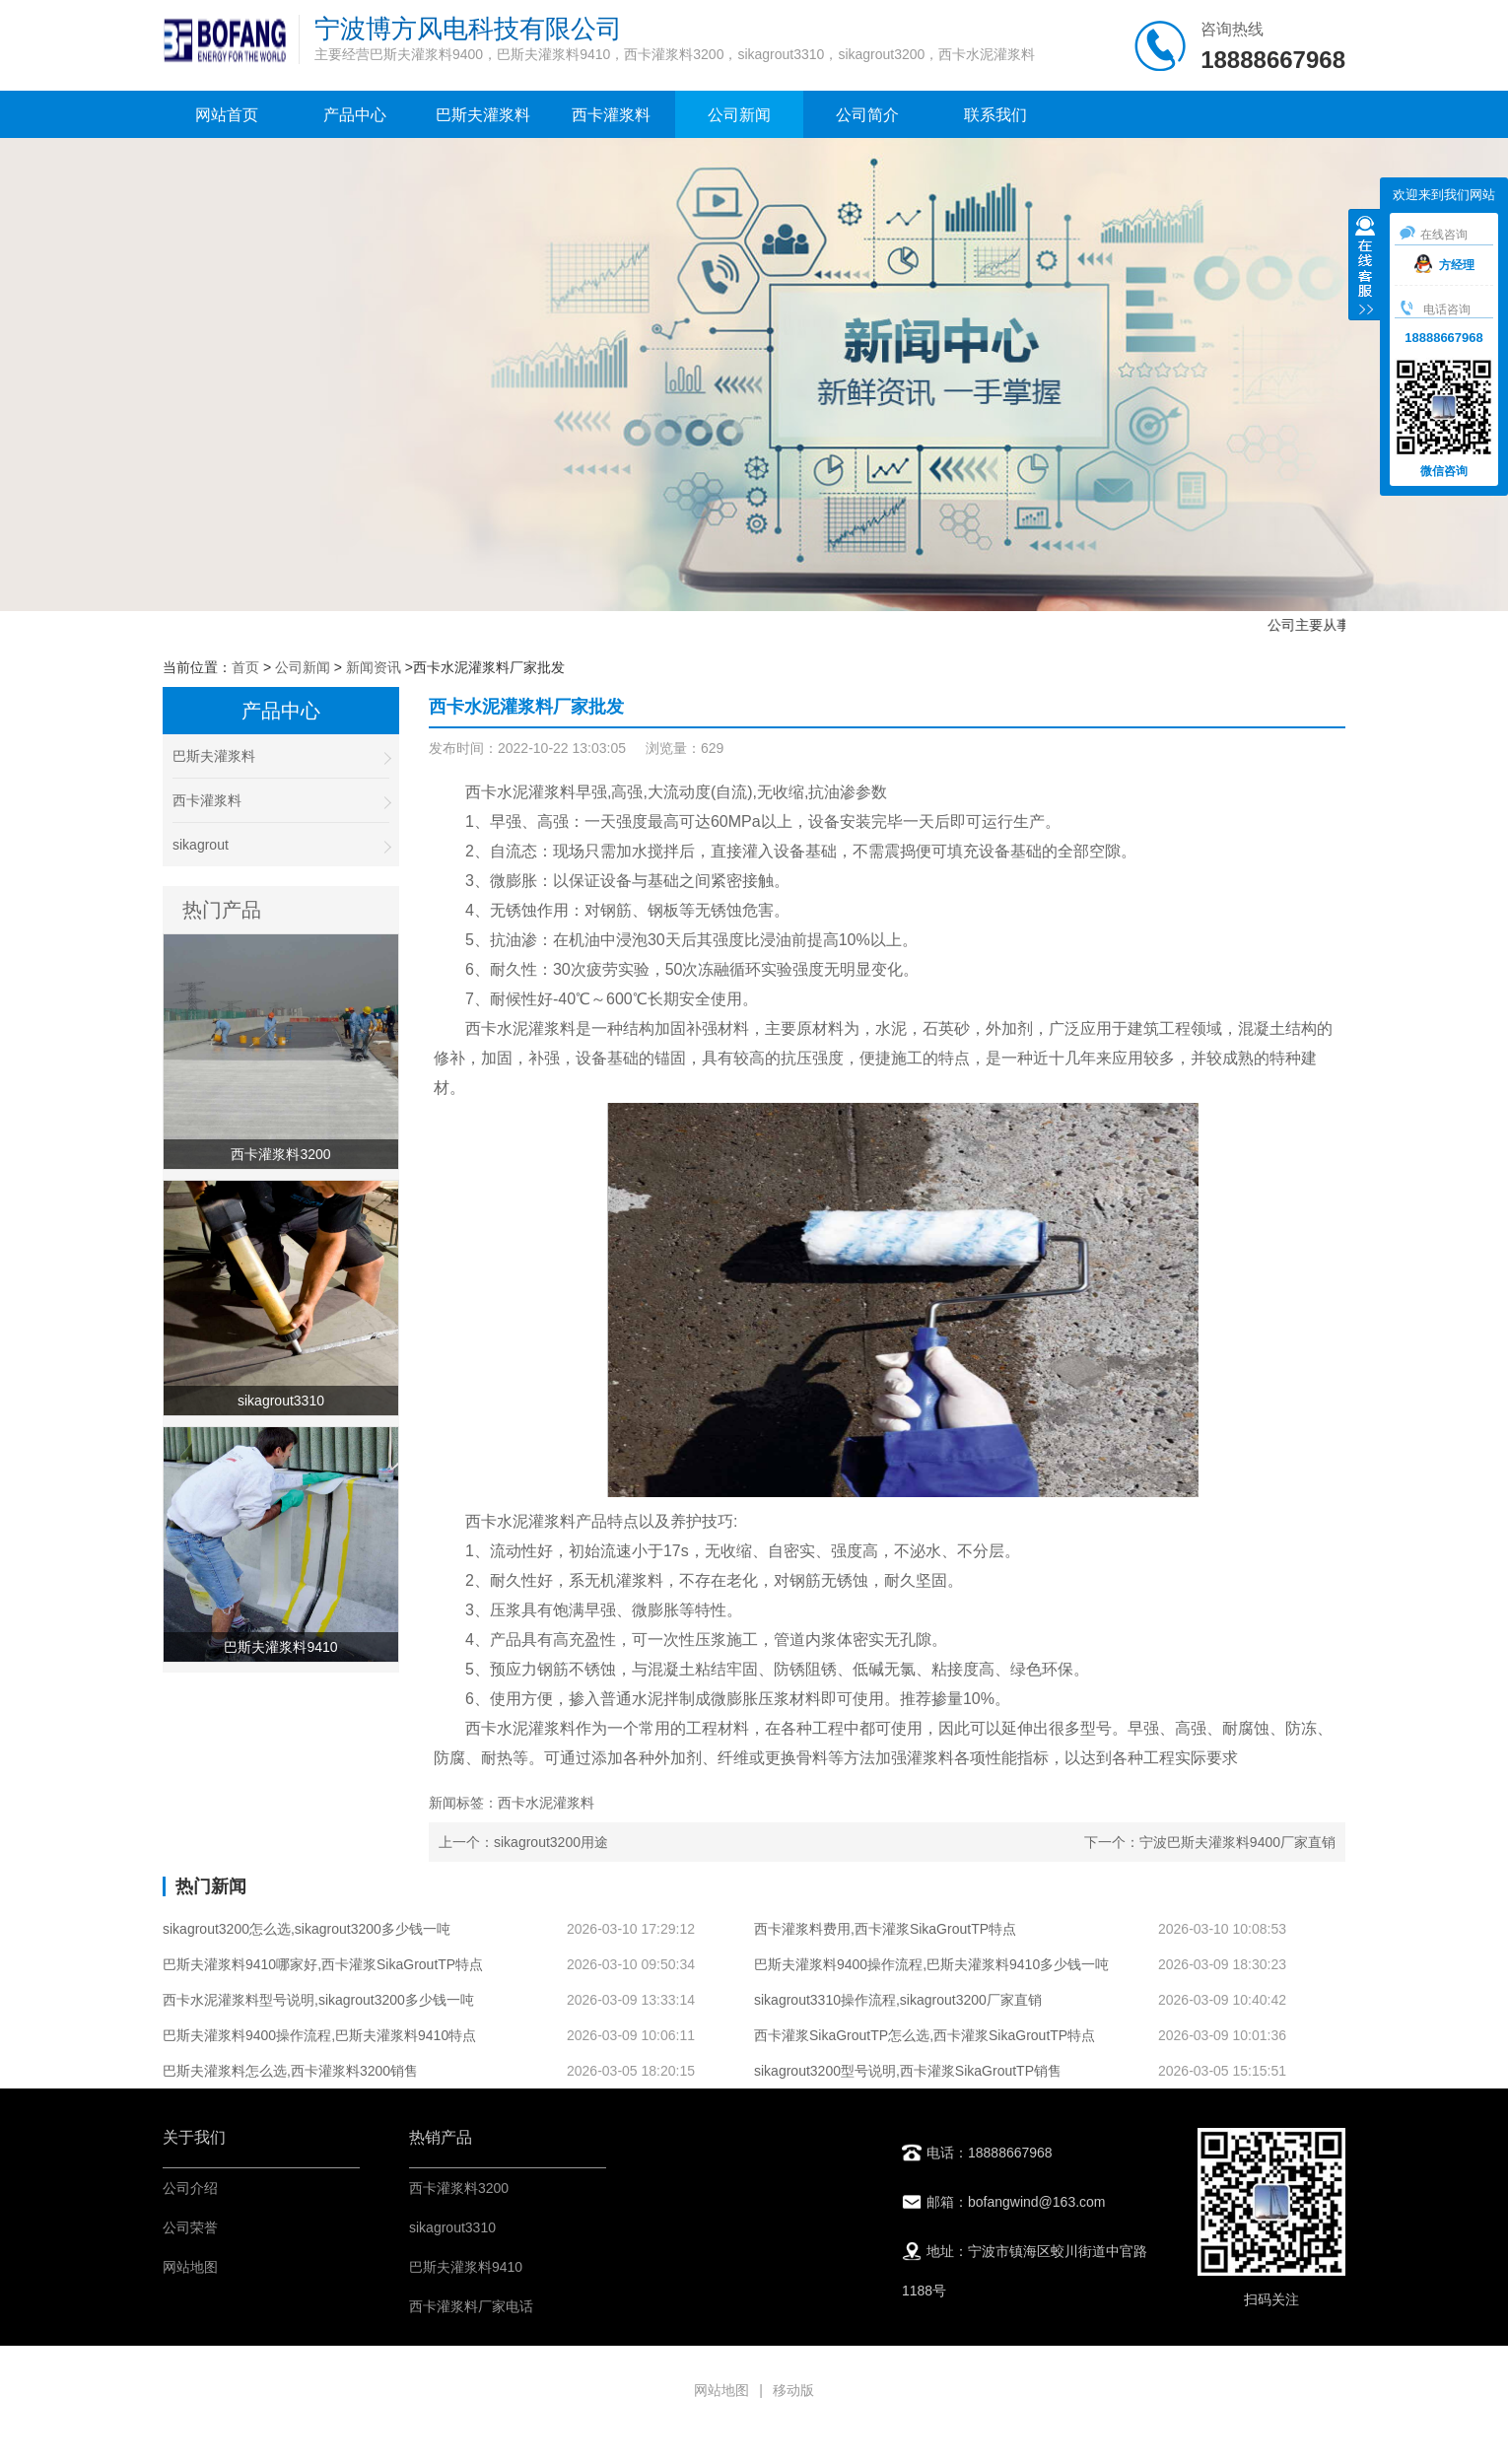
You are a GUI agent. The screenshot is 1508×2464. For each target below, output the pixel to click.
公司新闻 (739, 114)
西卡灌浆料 (611, 114)
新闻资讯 (373, 667)
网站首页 (226, 114)
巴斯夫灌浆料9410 (465, 2267)
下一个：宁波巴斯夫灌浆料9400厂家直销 (1210, 1842)
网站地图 (190, 2267)
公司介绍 (190, 2188)
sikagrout (280, 845)
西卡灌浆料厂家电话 (471, 2306)
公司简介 (867, 114)
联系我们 (995, 114)
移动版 (793, 2390)
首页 (245, 667)
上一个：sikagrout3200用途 (523, 1842)
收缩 (1365, 267)
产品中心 (354, 114)
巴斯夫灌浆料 (483, 114)
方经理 (1444, 265)
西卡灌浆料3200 (459, 2188)
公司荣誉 (190, 2227)
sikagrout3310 (452, 2227)
